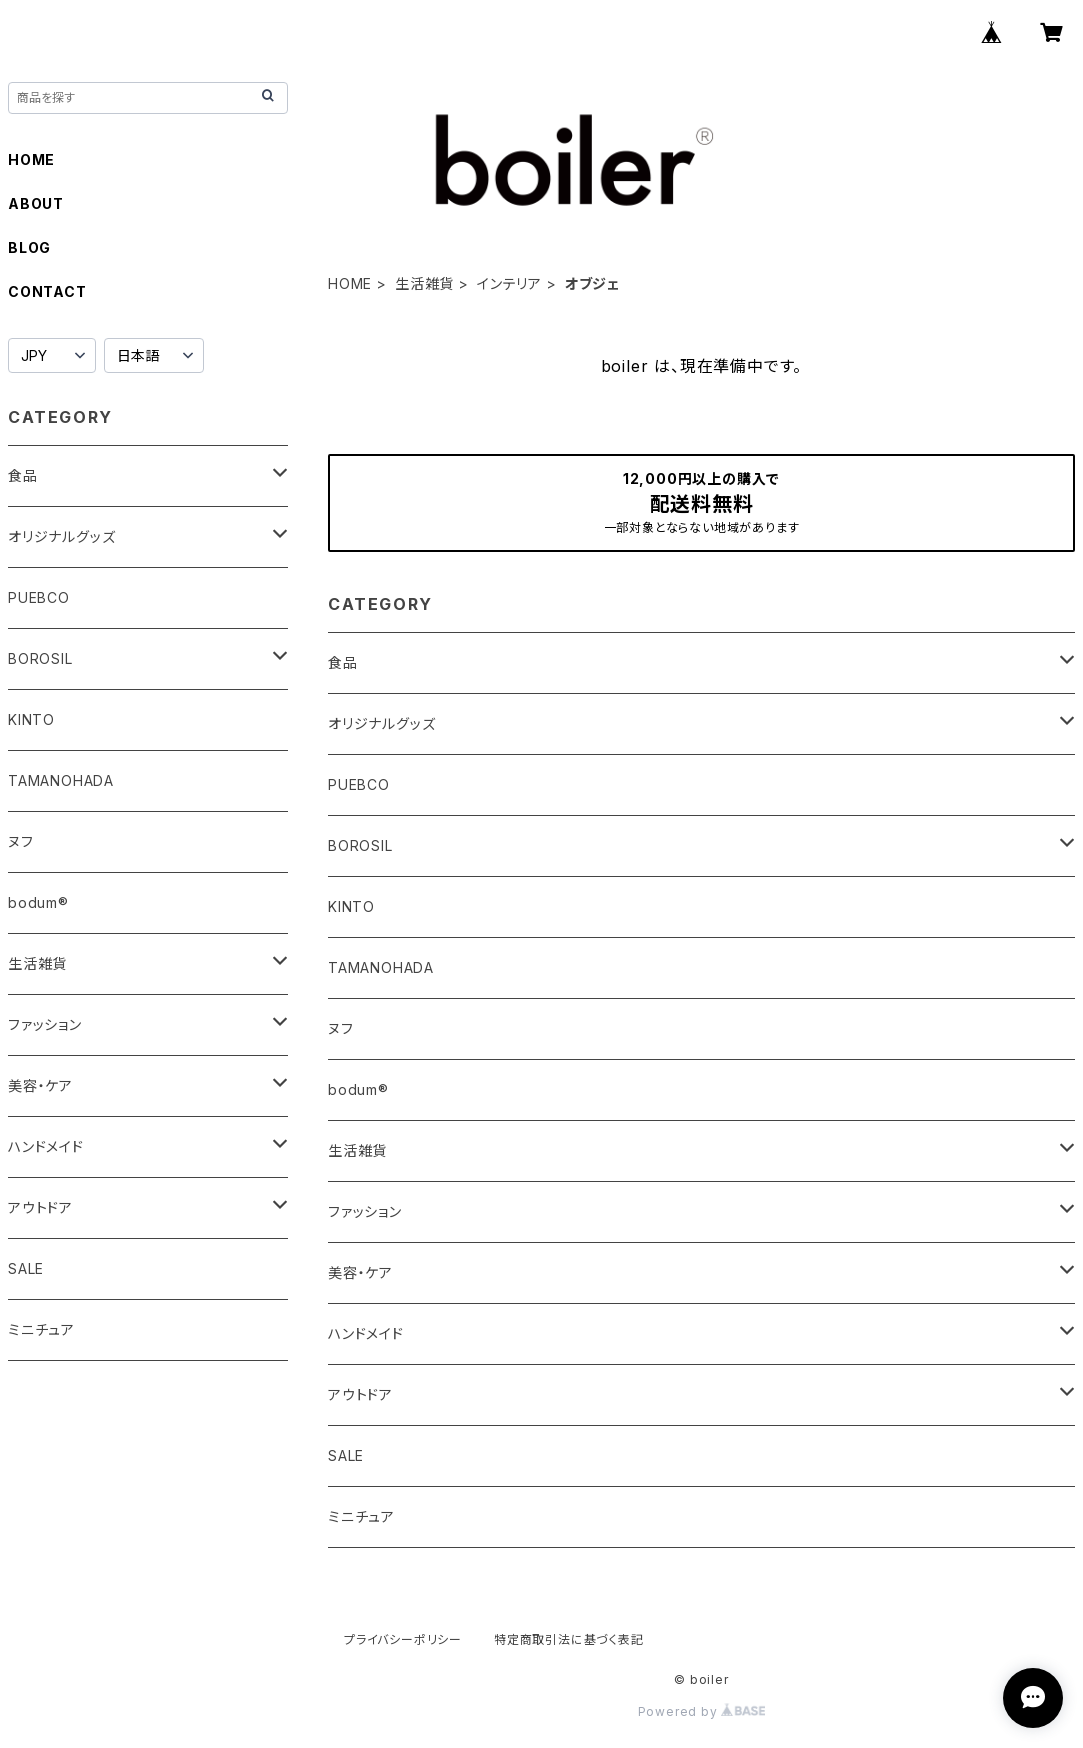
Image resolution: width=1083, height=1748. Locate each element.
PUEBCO (359, 784)
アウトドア (360, 1394)
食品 (343, 662)
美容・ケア (360, 1272)
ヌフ (341, 1028)
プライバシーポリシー (403, 1639)
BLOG (29, 247)
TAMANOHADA (381, 967)
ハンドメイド (366, 1333)
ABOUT (36, 203)
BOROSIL (360, 845)
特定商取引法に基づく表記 (569, 1639)
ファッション (365, 1211)
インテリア (509, 283)
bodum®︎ (358, 1089)
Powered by (702, 1711)
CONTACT (47, 291)
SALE (346, 1455)
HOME (350, 283)
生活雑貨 (424, 283)
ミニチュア (361, 1516)
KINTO (351, 906)
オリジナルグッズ (381, 723)
